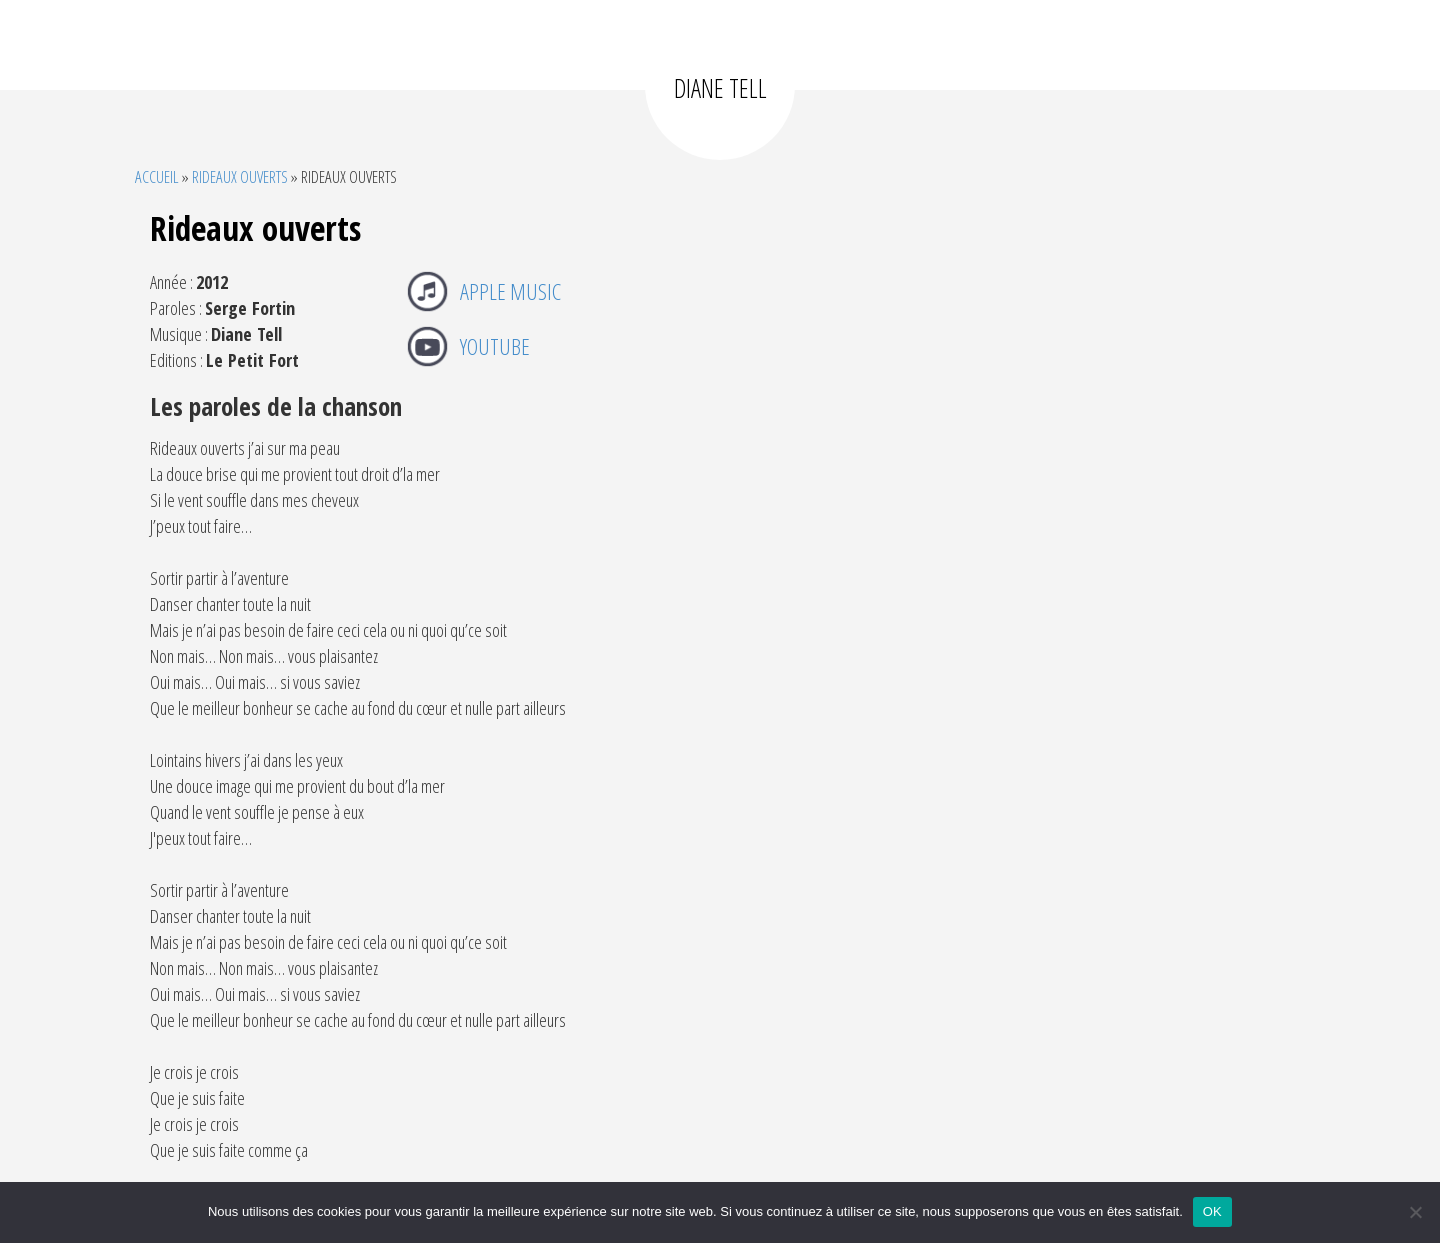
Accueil (157, 176)
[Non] (1415, 1212)
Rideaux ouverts (240, 176)
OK (1212, 1211)
